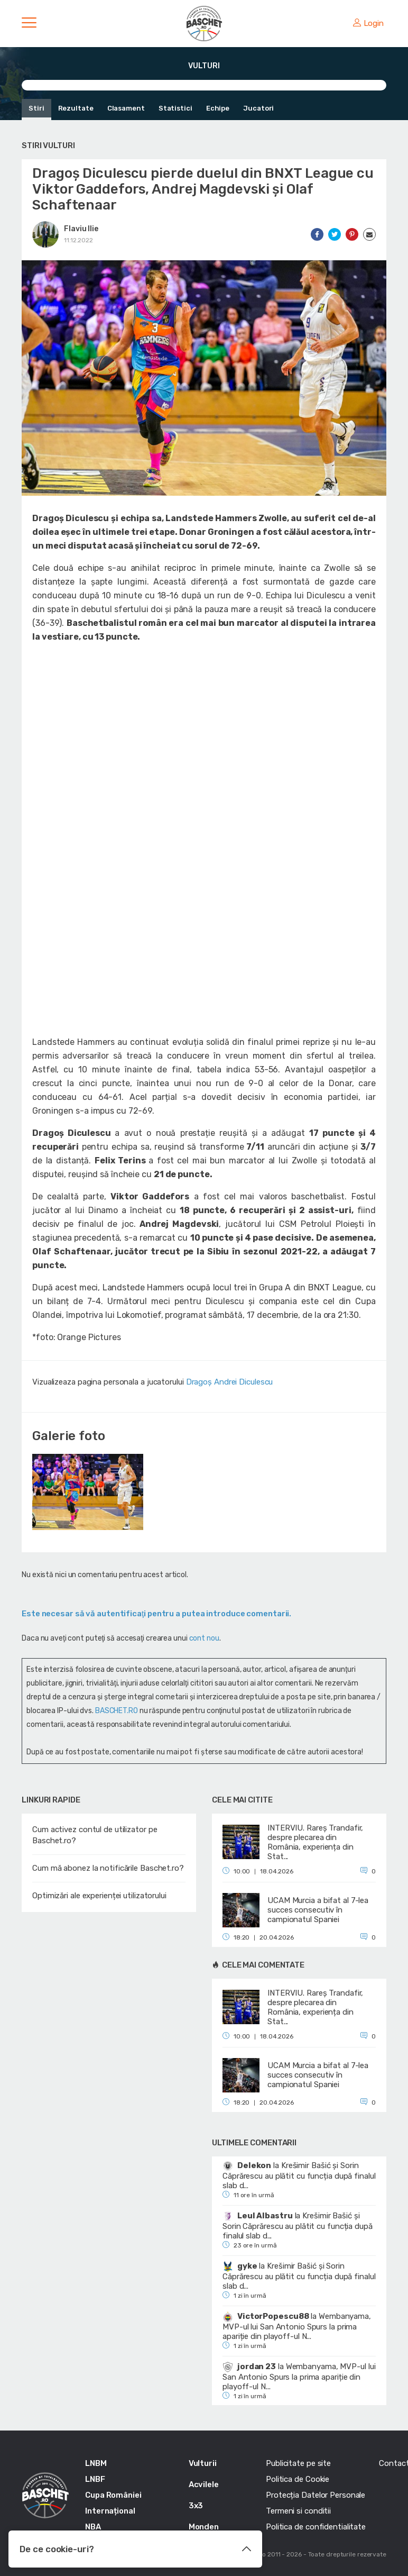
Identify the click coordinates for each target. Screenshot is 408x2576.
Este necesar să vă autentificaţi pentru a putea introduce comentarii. (156, 1613)
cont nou (204, 1638)
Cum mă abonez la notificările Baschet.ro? (108, 1868)
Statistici (175, 108)
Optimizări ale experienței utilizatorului (99, 1895)
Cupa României (113, 2495)
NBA (93, 2527)
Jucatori (258, 108)
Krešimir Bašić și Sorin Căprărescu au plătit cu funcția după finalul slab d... (299, 2175)
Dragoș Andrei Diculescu (229, 1382)
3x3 (196, 2505)
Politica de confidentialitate (316, 2527)
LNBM (96, 2463)
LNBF (95, 2479)
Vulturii (203, 2463)
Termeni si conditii (298, 2511)
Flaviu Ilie (81, 228)
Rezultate (76, 108)
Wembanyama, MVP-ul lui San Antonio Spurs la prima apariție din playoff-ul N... (296, 2326)
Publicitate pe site (298, 2463)
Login (368, 23)
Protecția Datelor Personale (315, 2495)
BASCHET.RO (116, 1710)
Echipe (217, 108)
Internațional (110, 2511)
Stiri (36, 108)
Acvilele (204, 2484)
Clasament (126, 108)
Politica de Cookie (297, 2479)
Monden (204, 2527)
